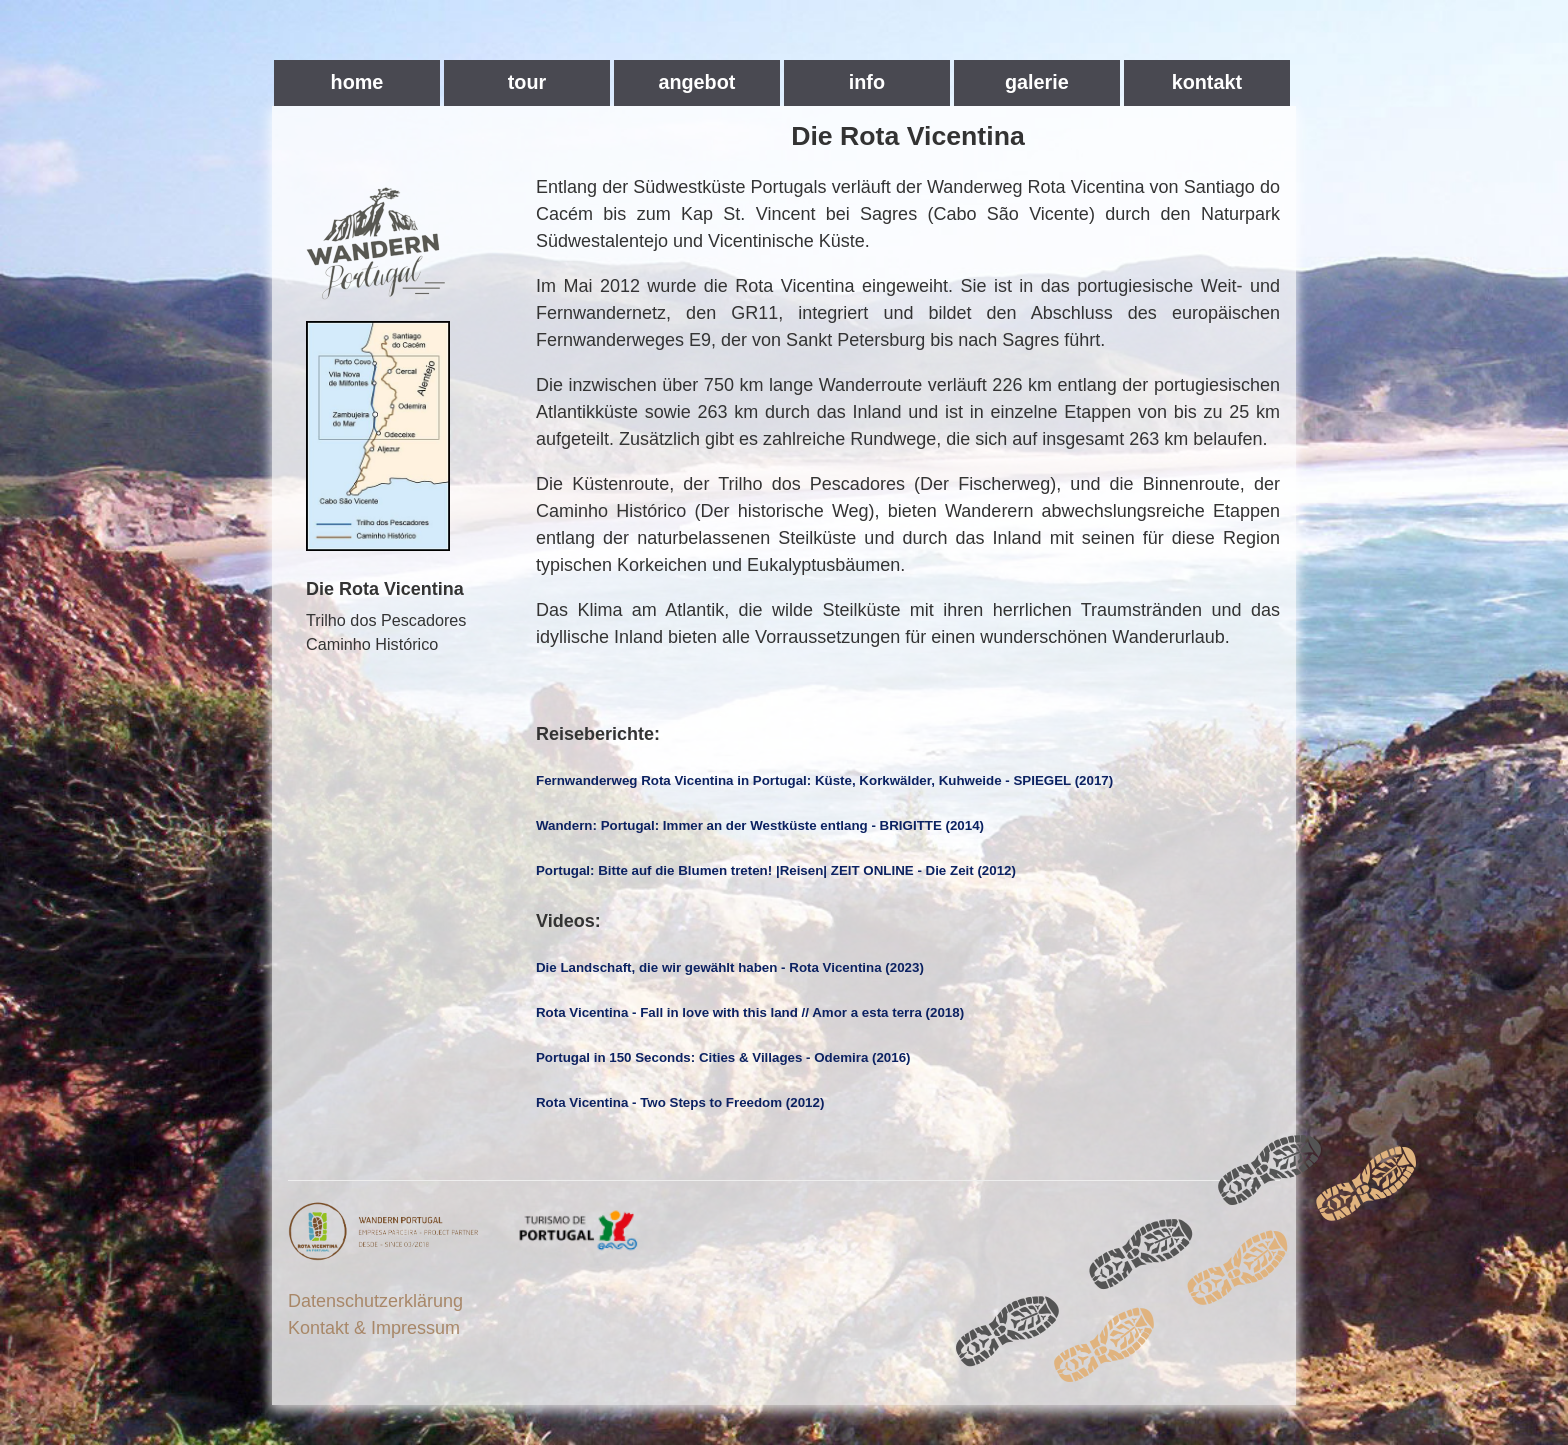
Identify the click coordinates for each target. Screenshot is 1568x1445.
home (357, 82)
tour (527, 82)
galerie (1037, 82)
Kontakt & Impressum (374, 1328)
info (867, 82)
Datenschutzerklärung (375, 1301)
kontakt (1207, 82)
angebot (696, 82)
